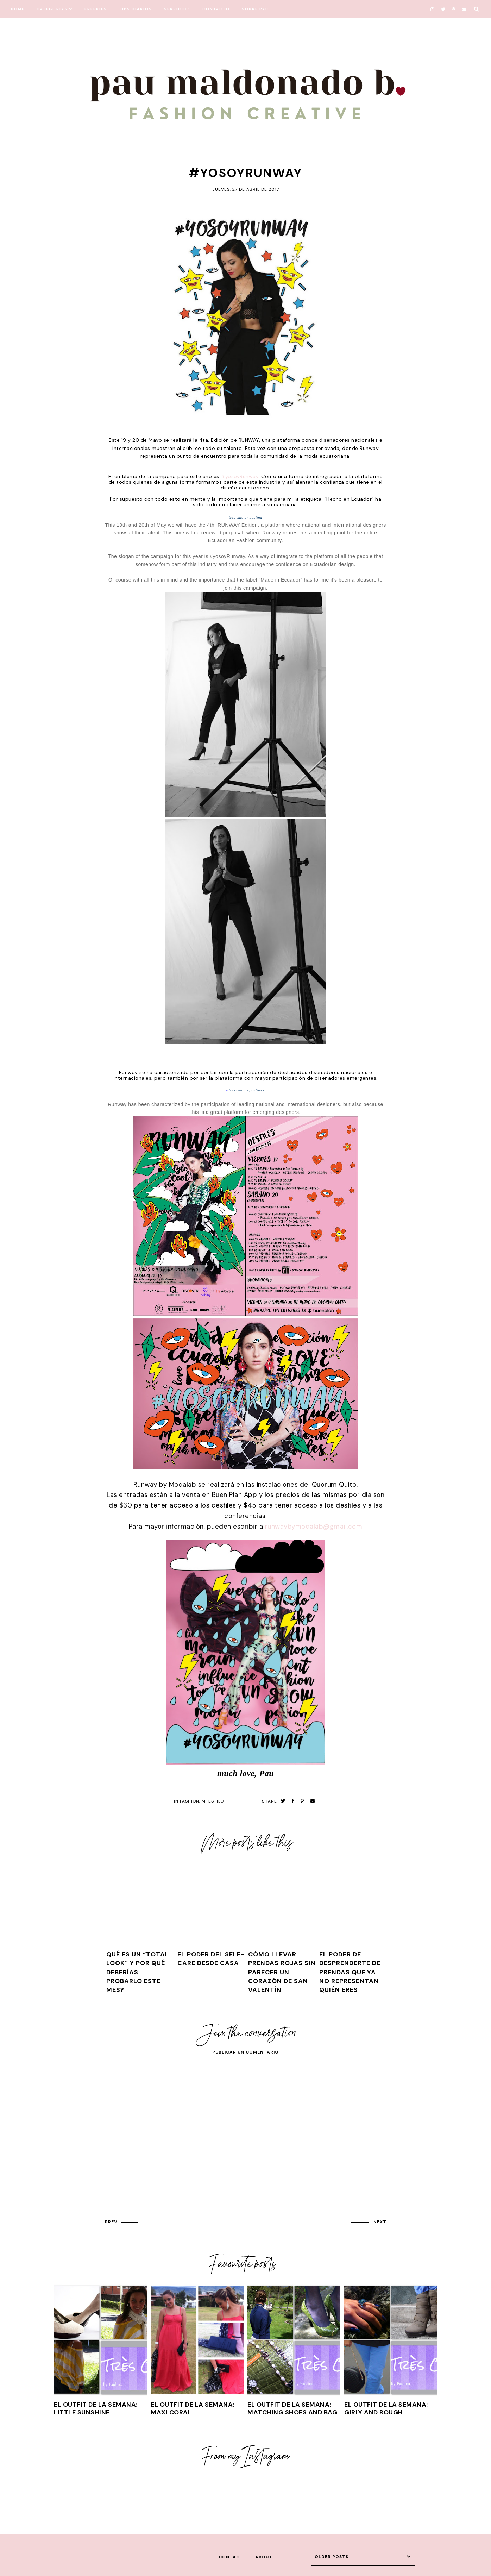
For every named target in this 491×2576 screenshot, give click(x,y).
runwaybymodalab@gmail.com (314, 1526)
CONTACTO (216, 9)
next (379, 2222)
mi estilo (213, 1801)
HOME (18, 9)
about (263, 2557)
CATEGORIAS (52, 9)
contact (231, 2557)
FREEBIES (95, 9)
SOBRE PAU (255, 9)
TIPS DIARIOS (135, 9)
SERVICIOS (177, 9)
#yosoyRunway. (240, 476)
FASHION (189, 1801)
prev (111, 2222)
